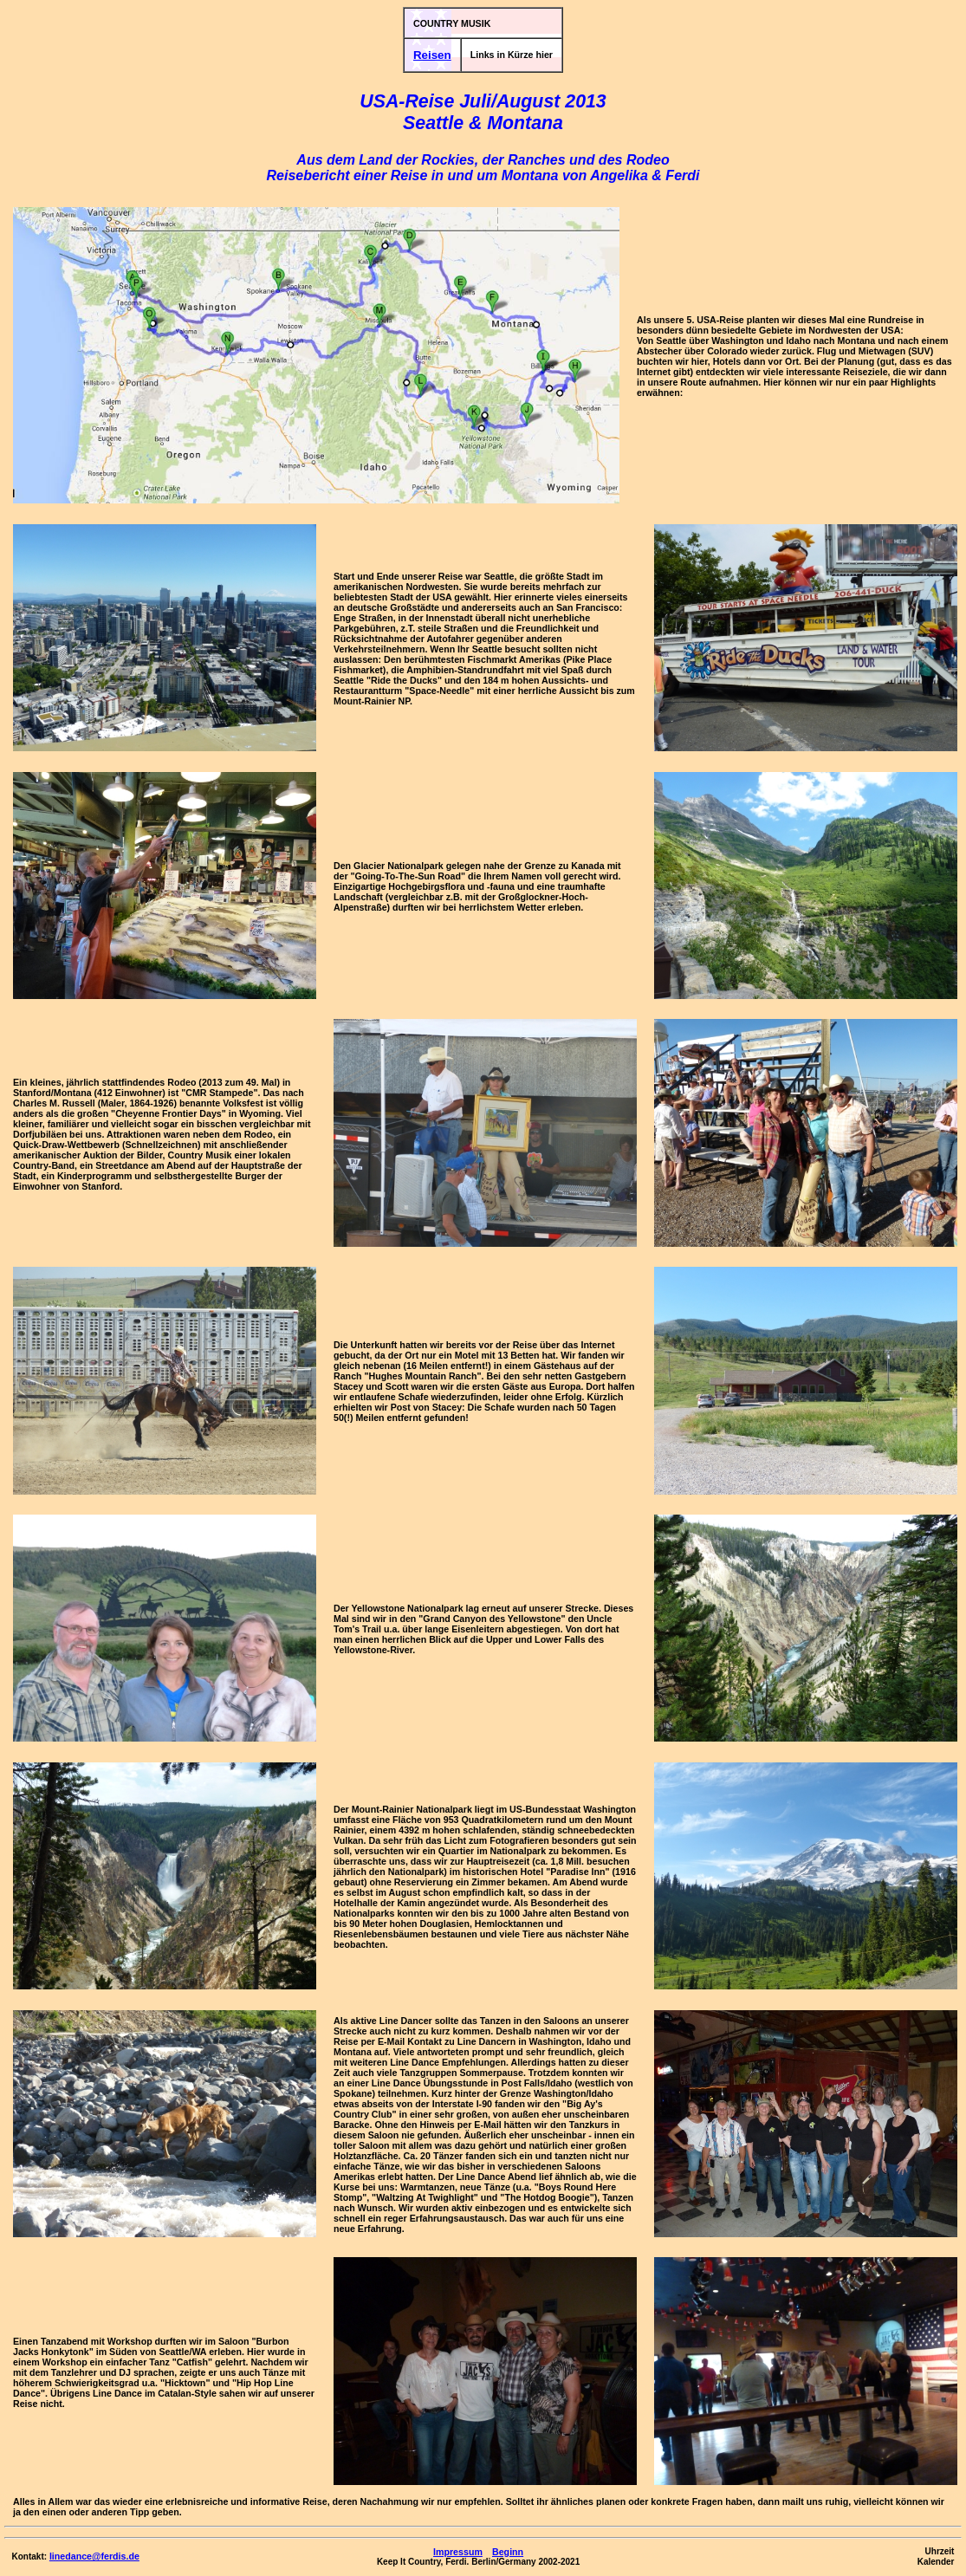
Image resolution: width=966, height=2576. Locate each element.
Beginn (507, 2552)
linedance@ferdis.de (94, 2556)
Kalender (936, 2561)
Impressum (458, 2552)
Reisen (432, 55)
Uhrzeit (940, 2551)
